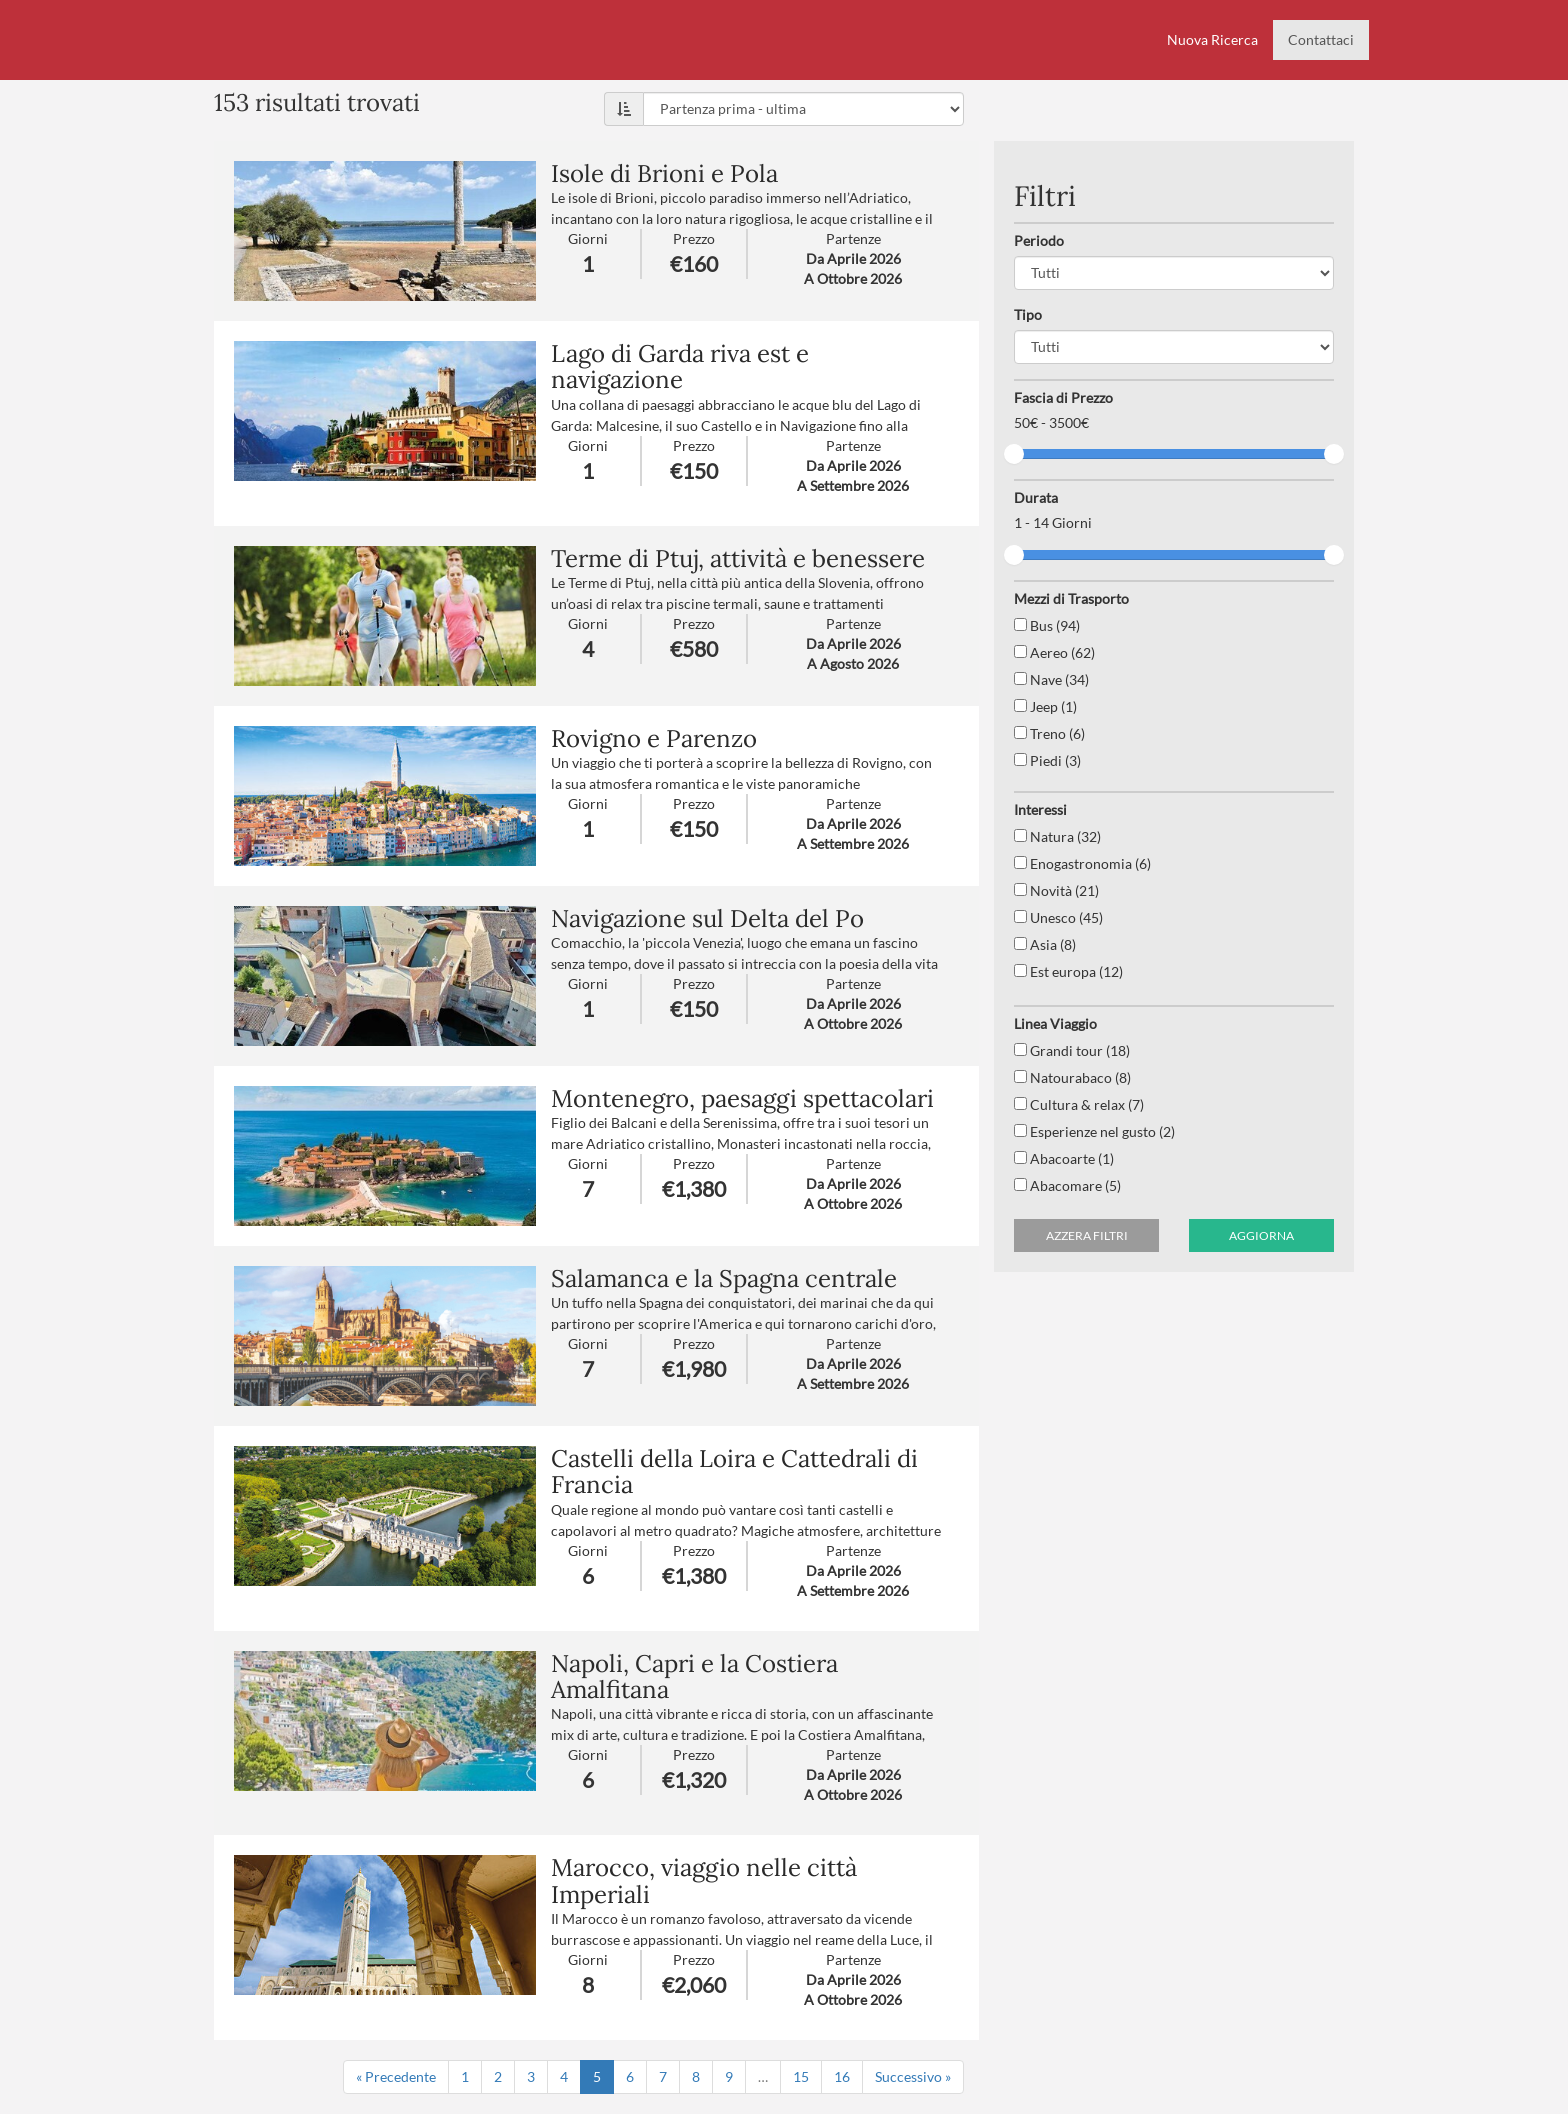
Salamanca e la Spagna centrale (724, 1278)
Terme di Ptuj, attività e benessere (738, 558)
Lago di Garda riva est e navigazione (680, 366)
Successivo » (913, 2076)
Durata (1036, 497)
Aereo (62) (1054, 652)
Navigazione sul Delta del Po (707, 918)
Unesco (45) (1058, 917)
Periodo (1039, 240)
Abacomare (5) (1067, 1185)
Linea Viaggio (1055, 1023)
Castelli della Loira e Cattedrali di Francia (734, 1471)
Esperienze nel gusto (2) (1094, 1131)
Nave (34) (1051, 679)
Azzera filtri (1087, 1235)
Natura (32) (1057, 836)
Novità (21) (1056, 890)
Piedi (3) (1047, 760)
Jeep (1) (1045, 706)
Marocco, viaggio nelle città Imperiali (704, 1880)
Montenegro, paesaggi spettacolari (742, 1098)
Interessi (1040, 809)
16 (842, 2076)
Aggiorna (1261, 1235)
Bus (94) (1047, 625)
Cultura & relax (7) (1079, 1104)
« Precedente (396, 2076)
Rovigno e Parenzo (654, 738)
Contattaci (1321, 39)
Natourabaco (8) (1072, 1077)
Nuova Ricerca (1212, 39)
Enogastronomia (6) (1082, 863)
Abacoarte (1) (1064, 1158)
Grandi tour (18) (1072, 1050)
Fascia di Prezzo (1063, 397)
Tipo (1028, 314)
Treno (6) (1049, 733)
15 (801, 2076)
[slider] (1014, 454)
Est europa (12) (1068, 971)
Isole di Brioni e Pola (664, 173)
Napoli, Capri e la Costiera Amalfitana (694, 1676)
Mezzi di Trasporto (1071, 598)
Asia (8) (1045, 944)
